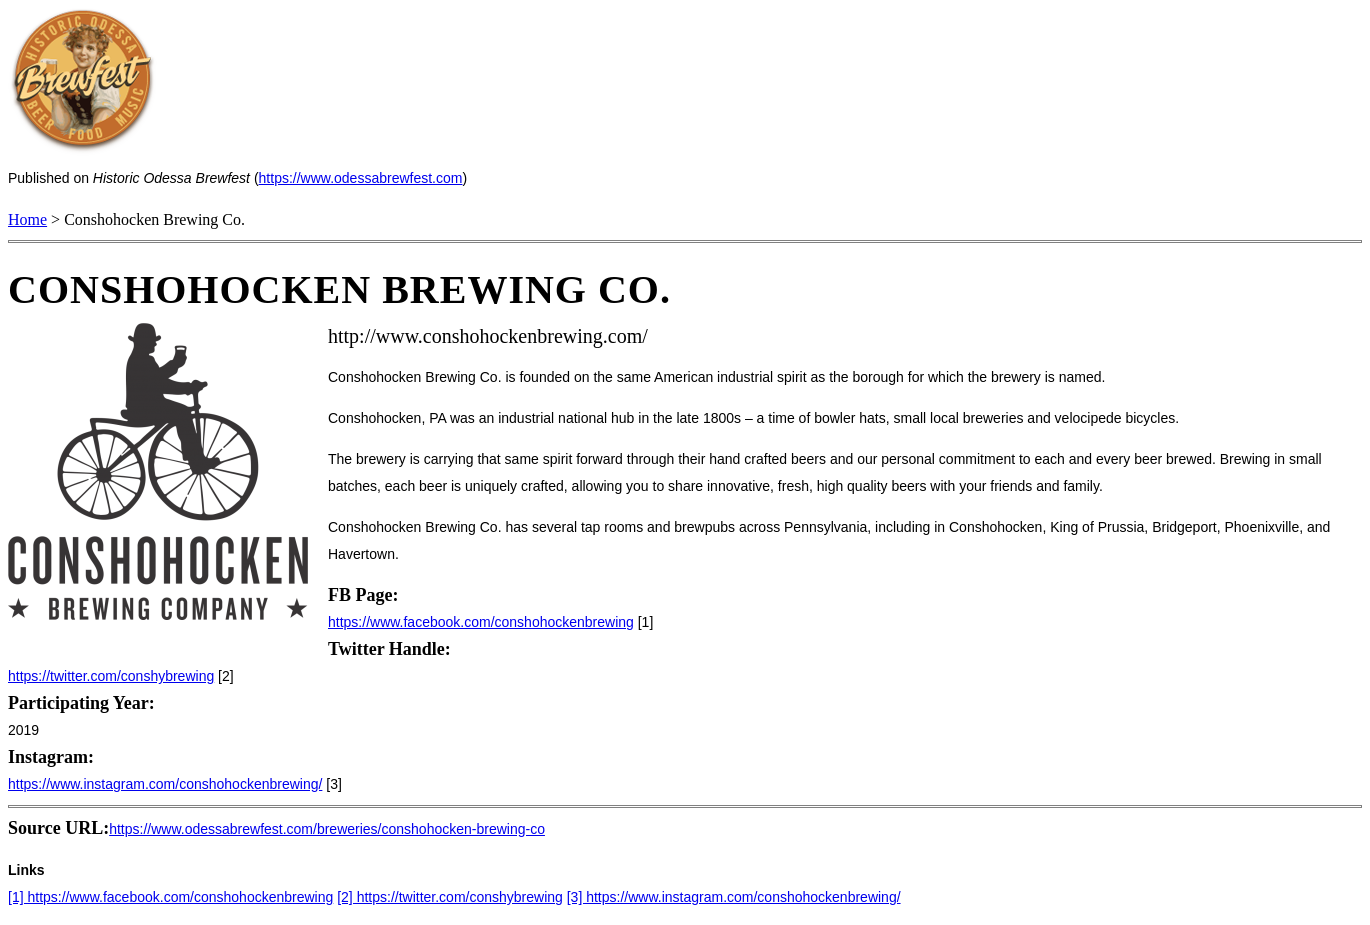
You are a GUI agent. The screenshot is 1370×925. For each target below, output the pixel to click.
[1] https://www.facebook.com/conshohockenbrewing (170, 897)
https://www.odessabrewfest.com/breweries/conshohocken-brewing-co (327, 829)
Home (27, 219)
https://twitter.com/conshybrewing (111, 676)
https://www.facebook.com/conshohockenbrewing (481, 622)
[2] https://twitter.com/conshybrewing (450, 897)
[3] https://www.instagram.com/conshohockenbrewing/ (734, 897)
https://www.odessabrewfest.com (361, 178)
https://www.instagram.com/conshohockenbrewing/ (165, 784)
